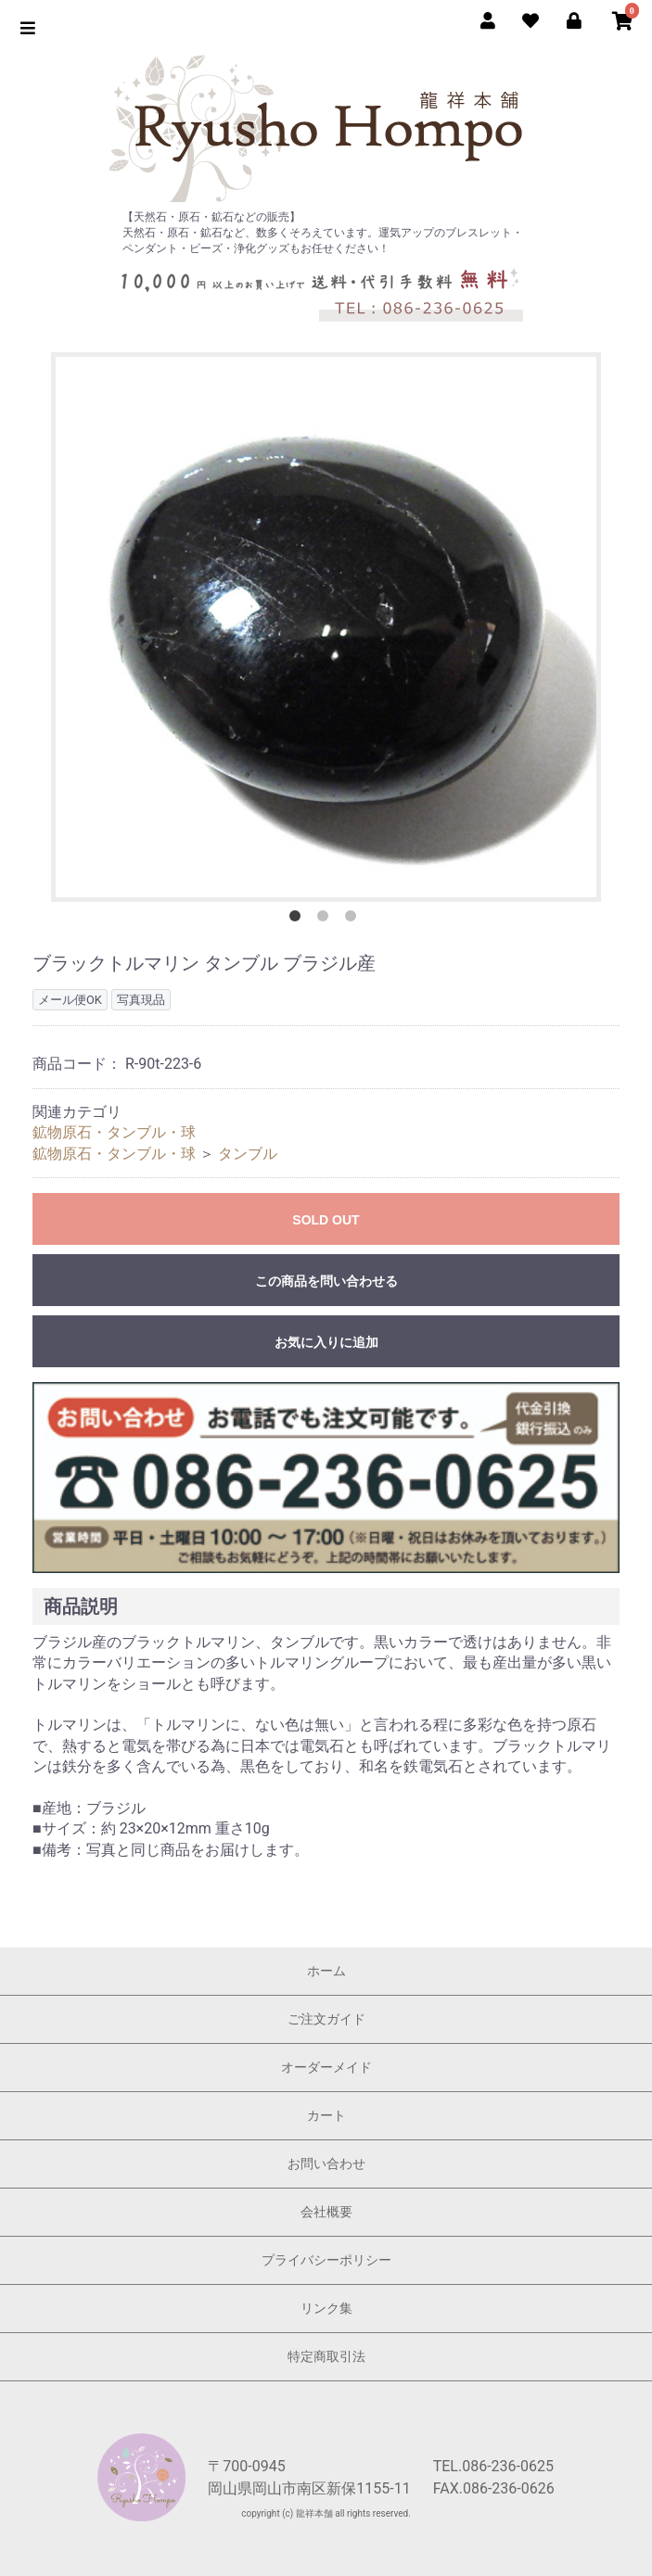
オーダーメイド (326, 2067)
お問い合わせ (326, 2163)
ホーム (326, 1970)
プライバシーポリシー (326, 2259)
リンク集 (326, 2308)
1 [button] (298, 919)
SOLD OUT (325, 1219)
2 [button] (326, 919)
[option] (326, 627)
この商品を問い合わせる (326, 1281)
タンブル (247, 1153)
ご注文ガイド (326, 2018)
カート (326, 2115)
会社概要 (326, 2211)
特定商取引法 (326, 2356)
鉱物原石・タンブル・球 (114, 1132)
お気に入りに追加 (326, 1342)
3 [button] (354, 919)
